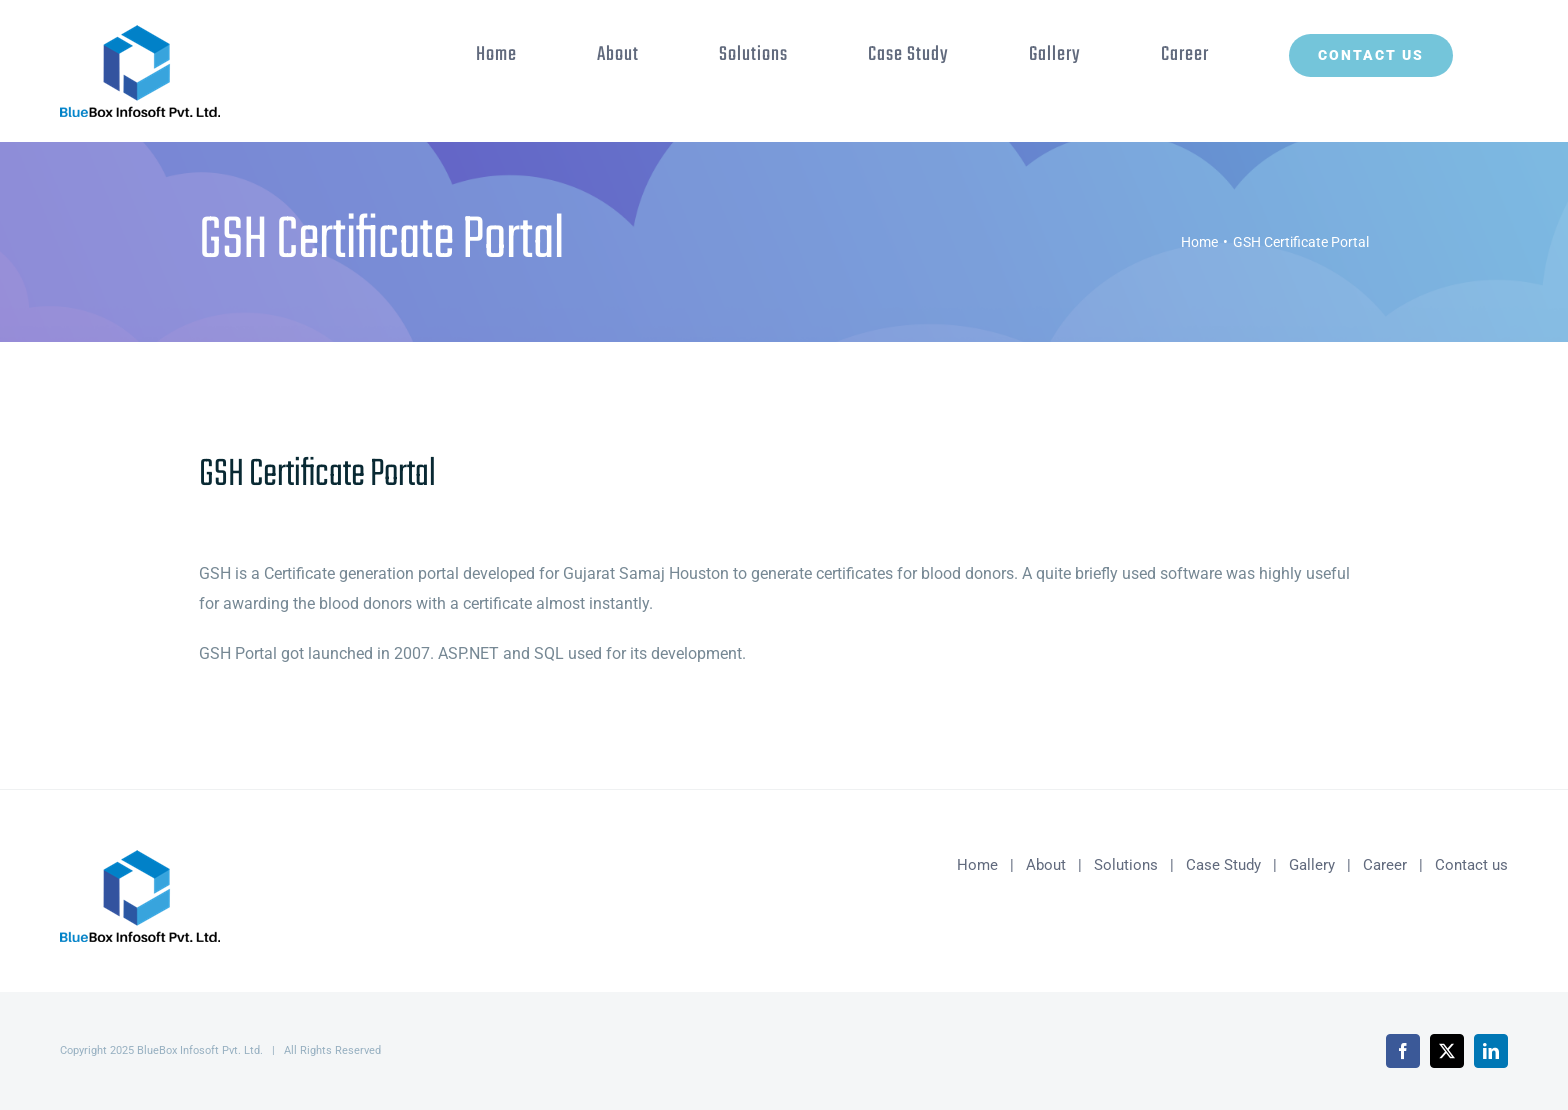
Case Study (1223, 865)
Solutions (1126, 865)
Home (977, 865)
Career (1385, 865)
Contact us (1471, 865)
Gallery (1312, 865)
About (1046, 865)
